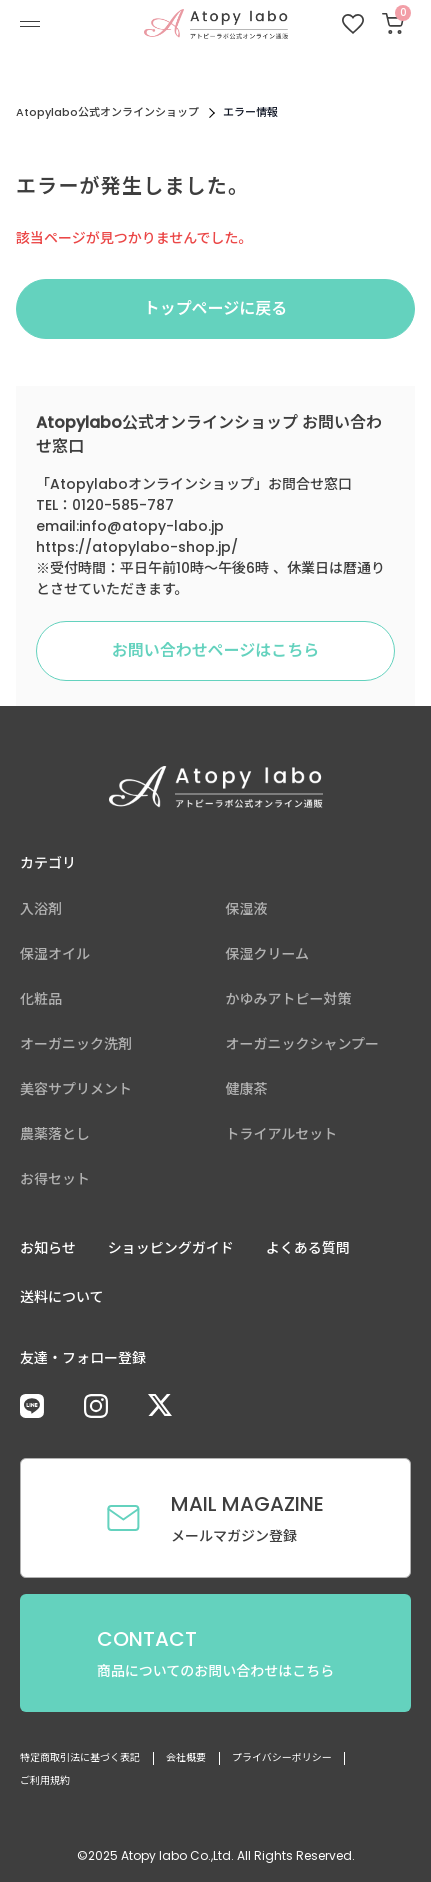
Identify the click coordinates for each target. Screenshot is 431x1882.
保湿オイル (55, 954)
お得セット (55, 1179)
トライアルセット (282, 1134)
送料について (62, 1297)
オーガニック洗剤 (76, 1044)
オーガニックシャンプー (303, 1044)
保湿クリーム (268, 954)
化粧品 (41, 999)
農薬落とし (55, 1134)
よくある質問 (308, 1248)
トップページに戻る (216, 308)
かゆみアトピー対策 (289, 999)
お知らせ (48, 1248)
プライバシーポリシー (282, 1757)
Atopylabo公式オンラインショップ (107, 112)
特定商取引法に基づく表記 (80, 1757)
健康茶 (247, 1089)
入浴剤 (41, 909)
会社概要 (186, 1757)
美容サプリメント (76, 1089)
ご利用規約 (45, 1780)
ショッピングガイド (171, 1248)
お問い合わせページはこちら (216, 650)
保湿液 (247, 909)
